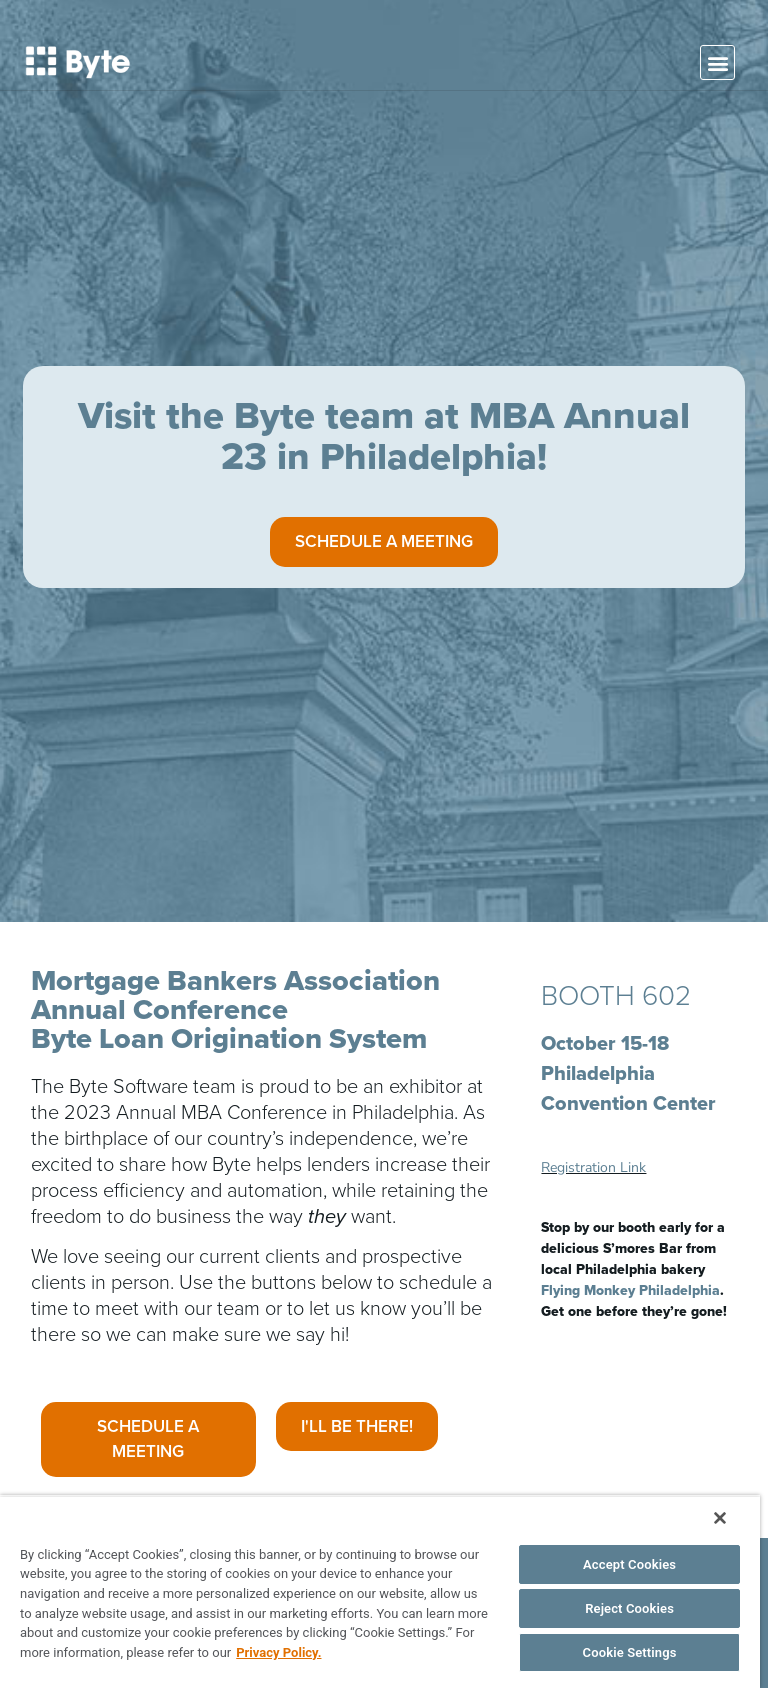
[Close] (720, 1518)
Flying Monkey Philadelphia (630, 1290)
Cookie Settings (630, 1652)
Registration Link (593, 1167)
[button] (717, 62)
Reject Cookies (629, 1608)
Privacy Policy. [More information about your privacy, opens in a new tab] (278, 1652)
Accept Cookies (629, 1564)
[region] (380, 1591)
